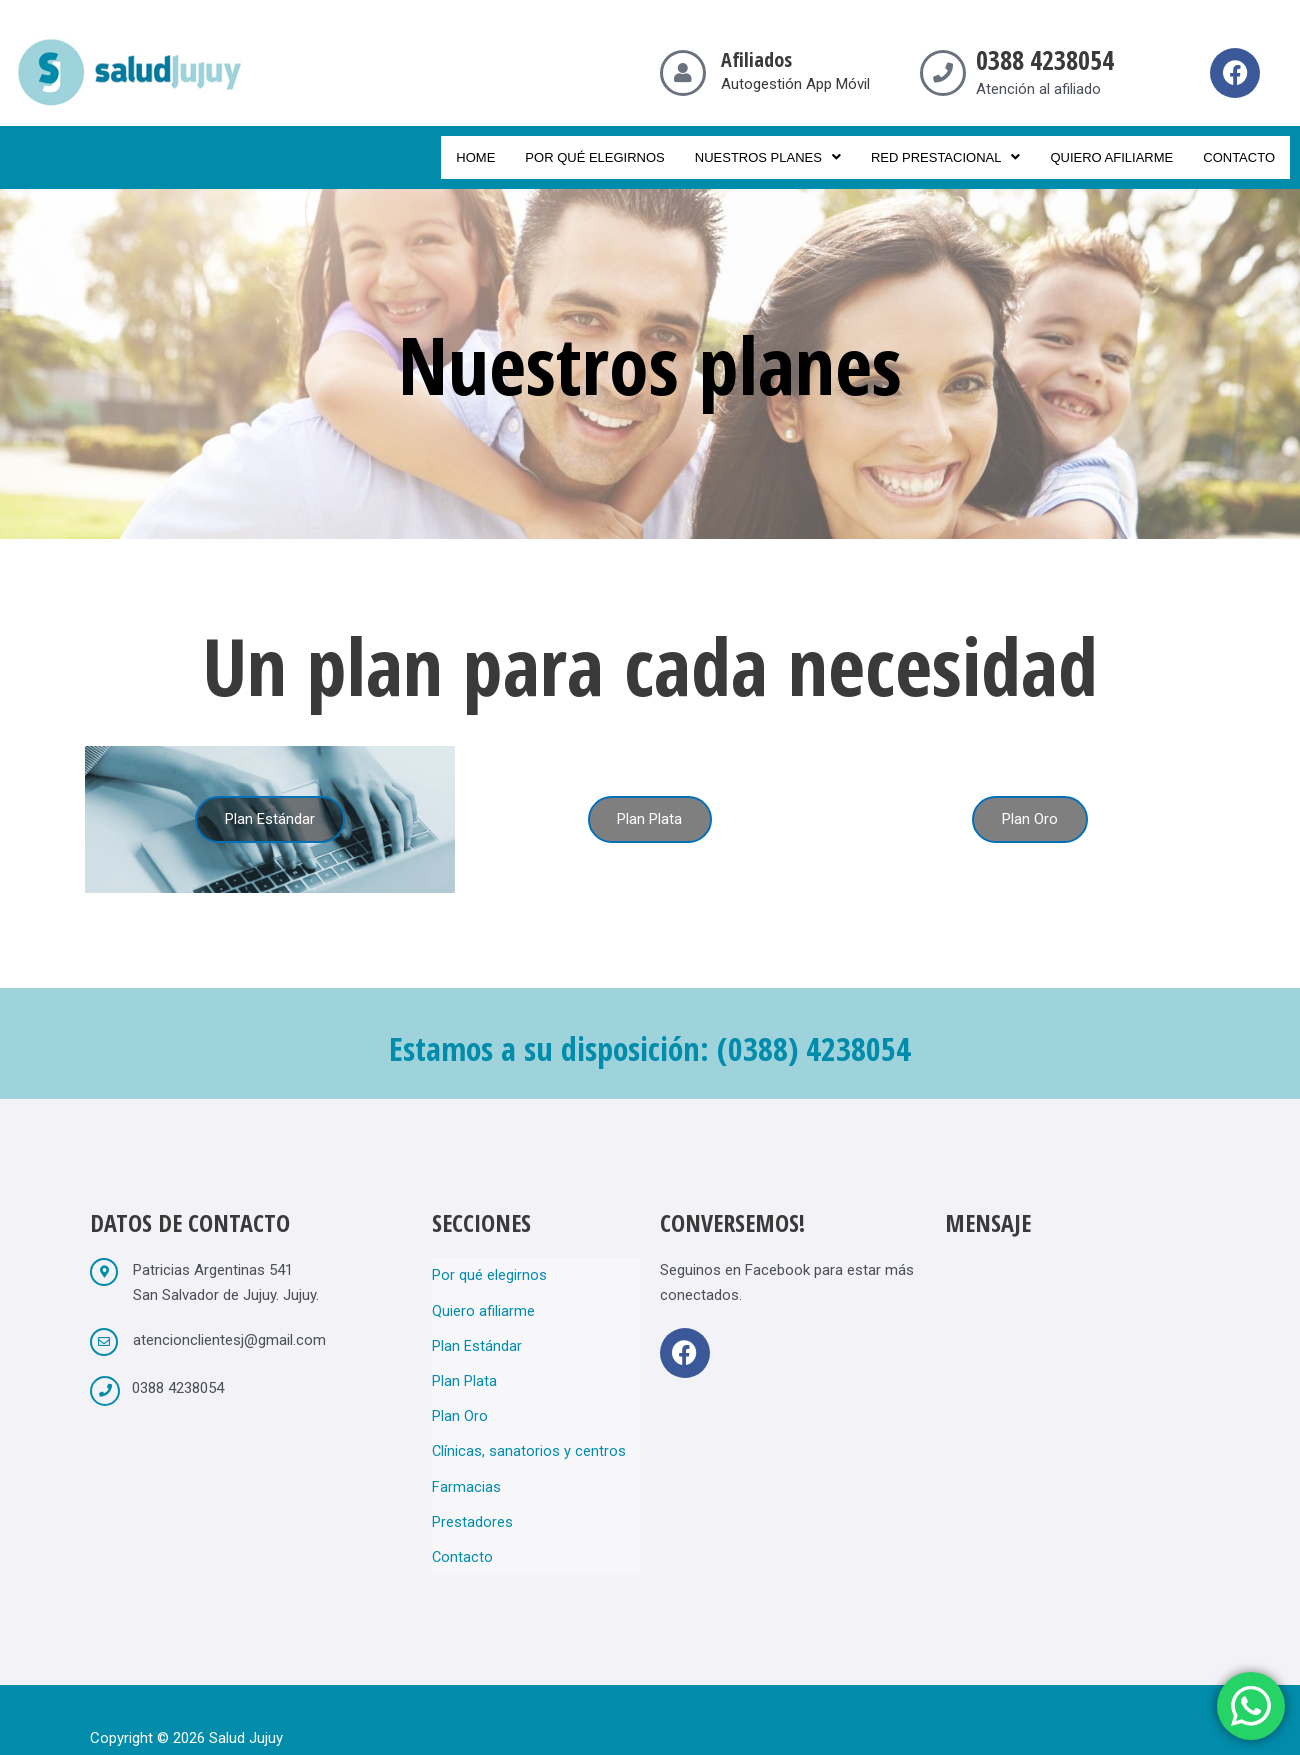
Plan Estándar (477, 1337)
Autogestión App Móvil (795, 84)
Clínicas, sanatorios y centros (529, 1430)
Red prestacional (946, 157)
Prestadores (472, 1492)
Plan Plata (464, 1368)
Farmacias (466, 1461)
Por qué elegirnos (594, 157)
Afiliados (756, 59)
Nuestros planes (768, 157)
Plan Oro (460, 1399)
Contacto (1239, 157)
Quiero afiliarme (1111, 157)
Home (475, 157)
